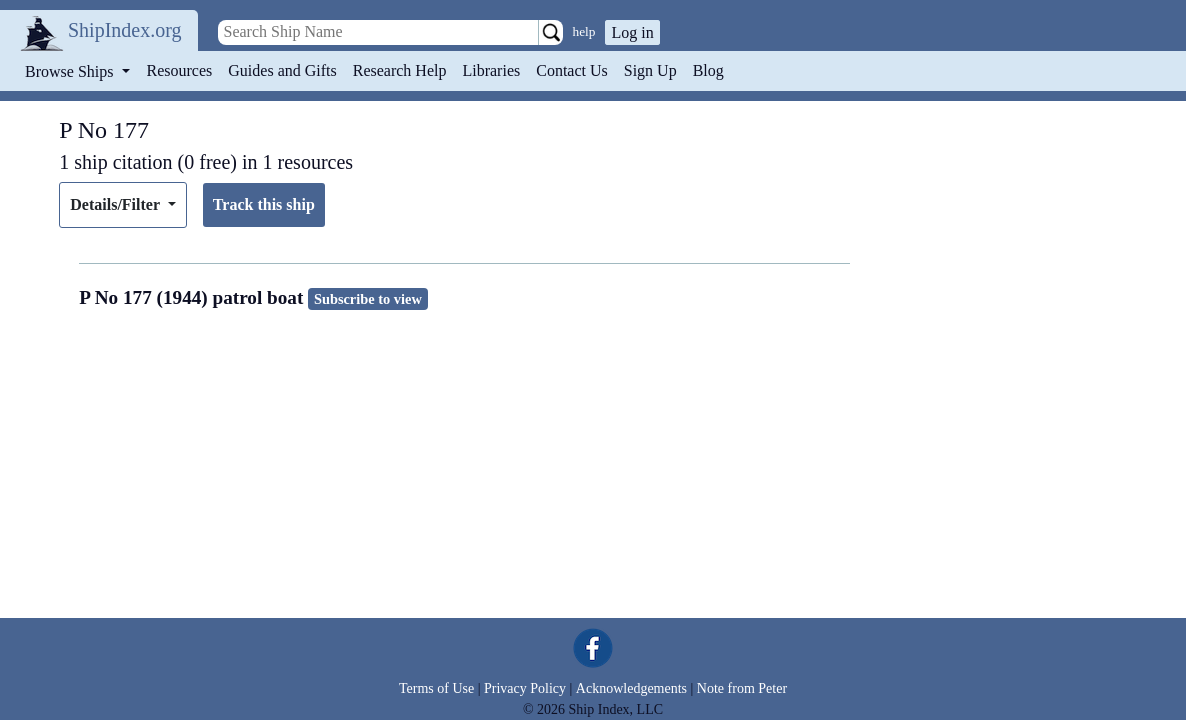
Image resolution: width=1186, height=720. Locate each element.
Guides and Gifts (282, 70)
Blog (708, 70)
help (584, 31)
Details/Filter (116, 204)
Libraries (491, 70)
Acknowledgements (631, 688)
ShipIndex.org (125, 30)
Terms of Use (436, 688)
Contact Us (572, 70)
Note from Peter (742, 688)
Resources (180, 70)
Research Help (400, 70)
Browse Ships (71, 71)
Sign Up (650, 70)
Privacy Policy (525, 688)
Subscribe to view (368, 299)
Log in (632, 32)
